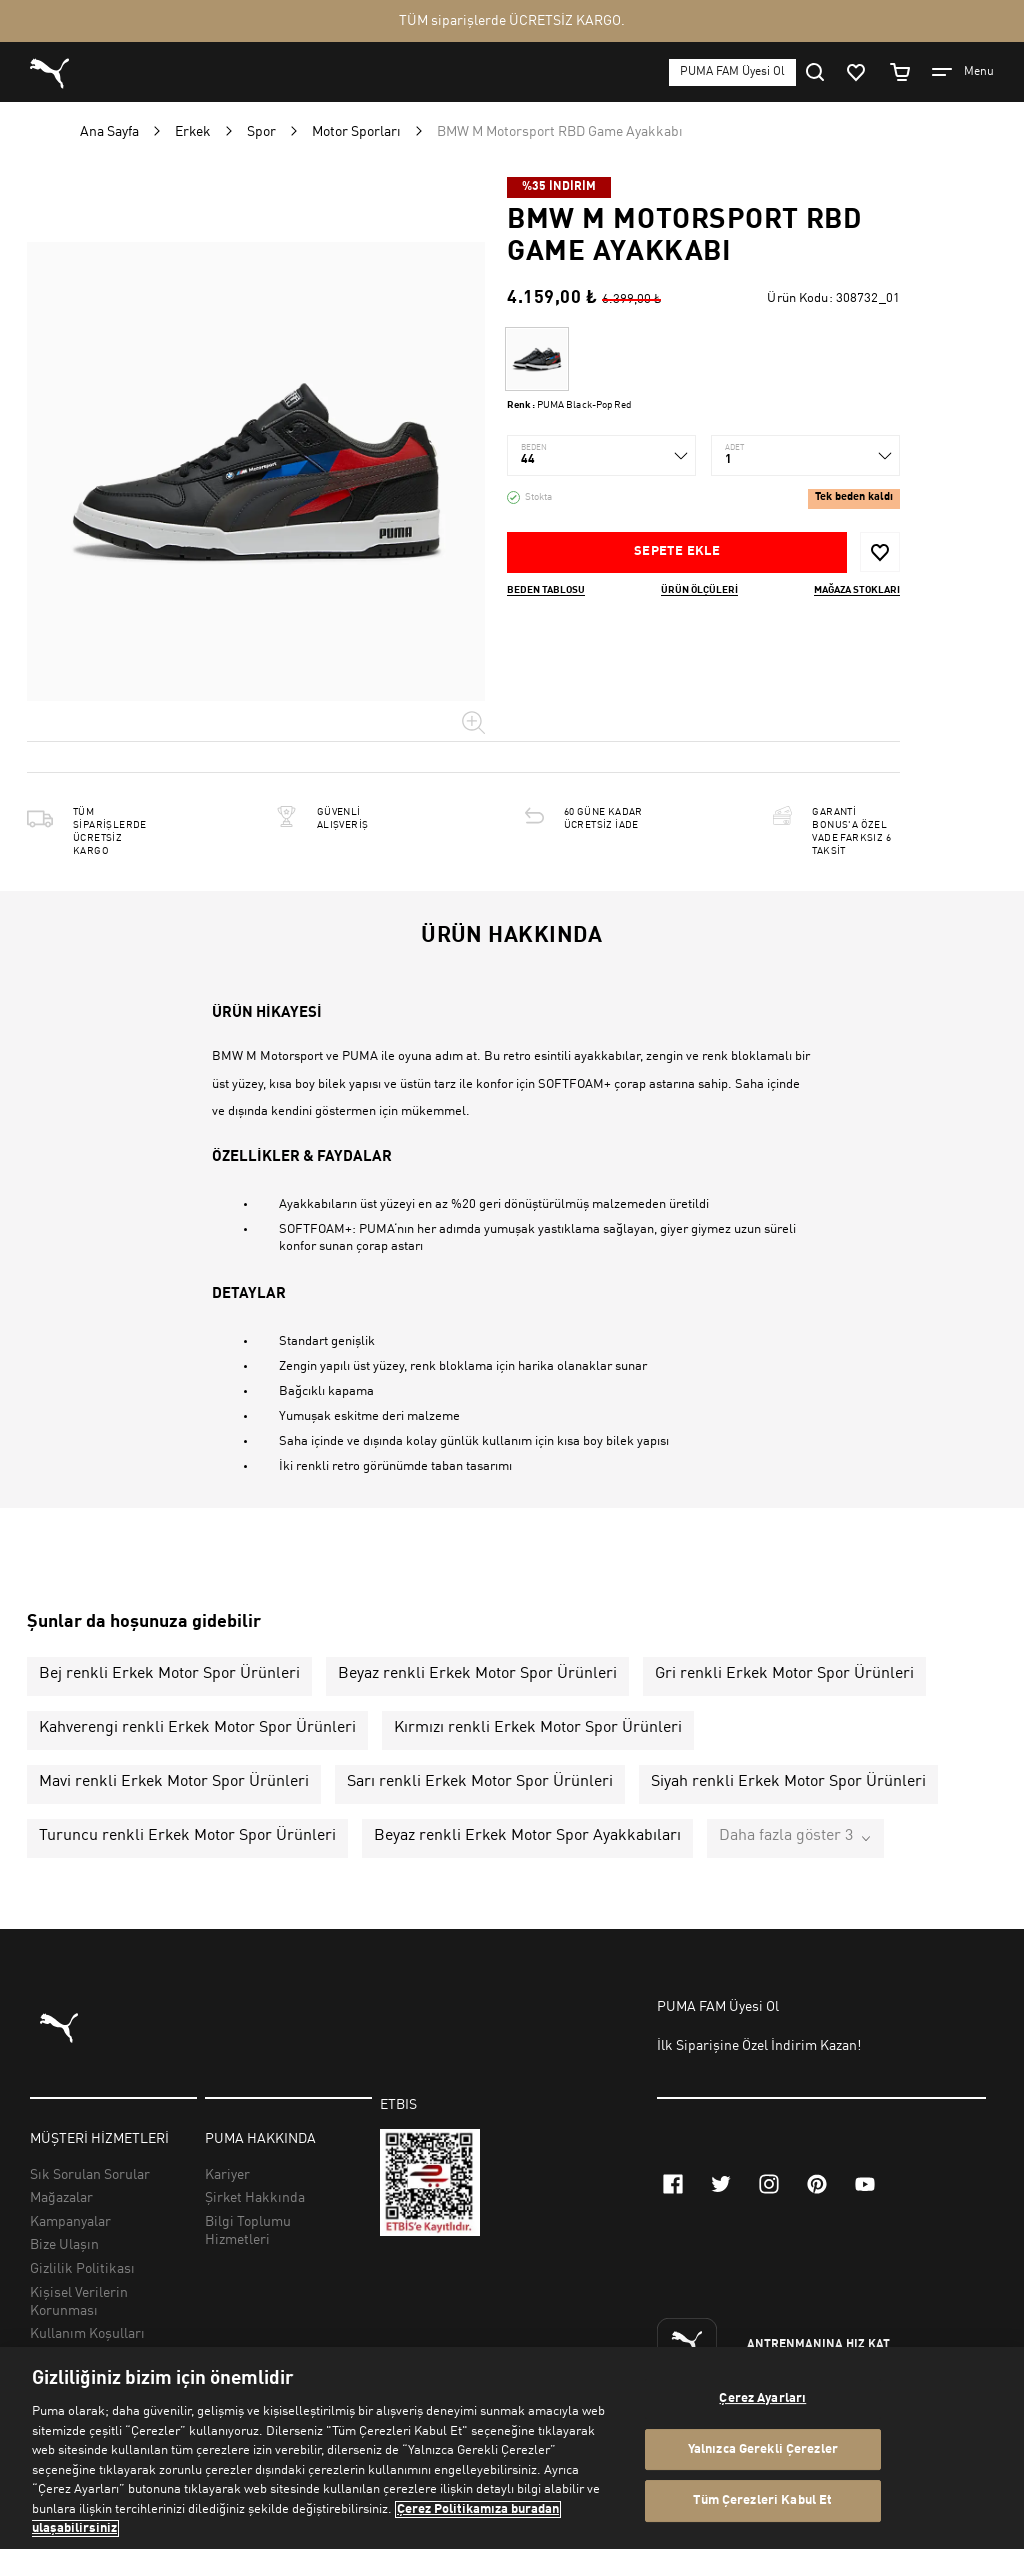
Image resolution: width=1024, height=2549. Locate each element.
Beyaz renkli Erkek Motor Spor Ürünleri (477, 1674)
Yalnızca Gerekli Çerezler (763, 2449)
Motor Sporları (356, 132)
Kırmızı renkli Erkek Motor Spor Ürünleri (538, 1728)
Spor (261, 132)
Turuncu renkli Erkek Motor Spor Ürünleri (187, 1836)
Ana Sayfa (109, 132)
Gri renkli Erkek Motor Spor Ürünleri (784, 1674)
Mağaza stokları (857, 590)
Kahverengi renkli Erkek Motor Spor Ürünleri (197, 1728)
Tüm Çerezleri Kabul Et (762, 2501)
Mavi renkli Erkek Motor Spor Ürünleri (174, 1782)
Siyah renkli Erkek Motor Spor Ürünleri (788, 1782)
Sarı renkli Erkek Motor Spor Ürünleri (480, 1782)
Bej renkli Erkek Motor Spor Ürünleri (169, 1674)
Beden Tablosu (546, 590)
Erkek (193, 132)
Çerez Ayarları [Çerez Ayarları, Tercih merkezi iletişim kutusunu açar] (762, 2398)
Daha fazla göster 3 (786, 1836)
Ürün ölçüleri (699, 590)
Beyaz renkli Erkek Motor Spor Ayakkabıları (527, 1836)
